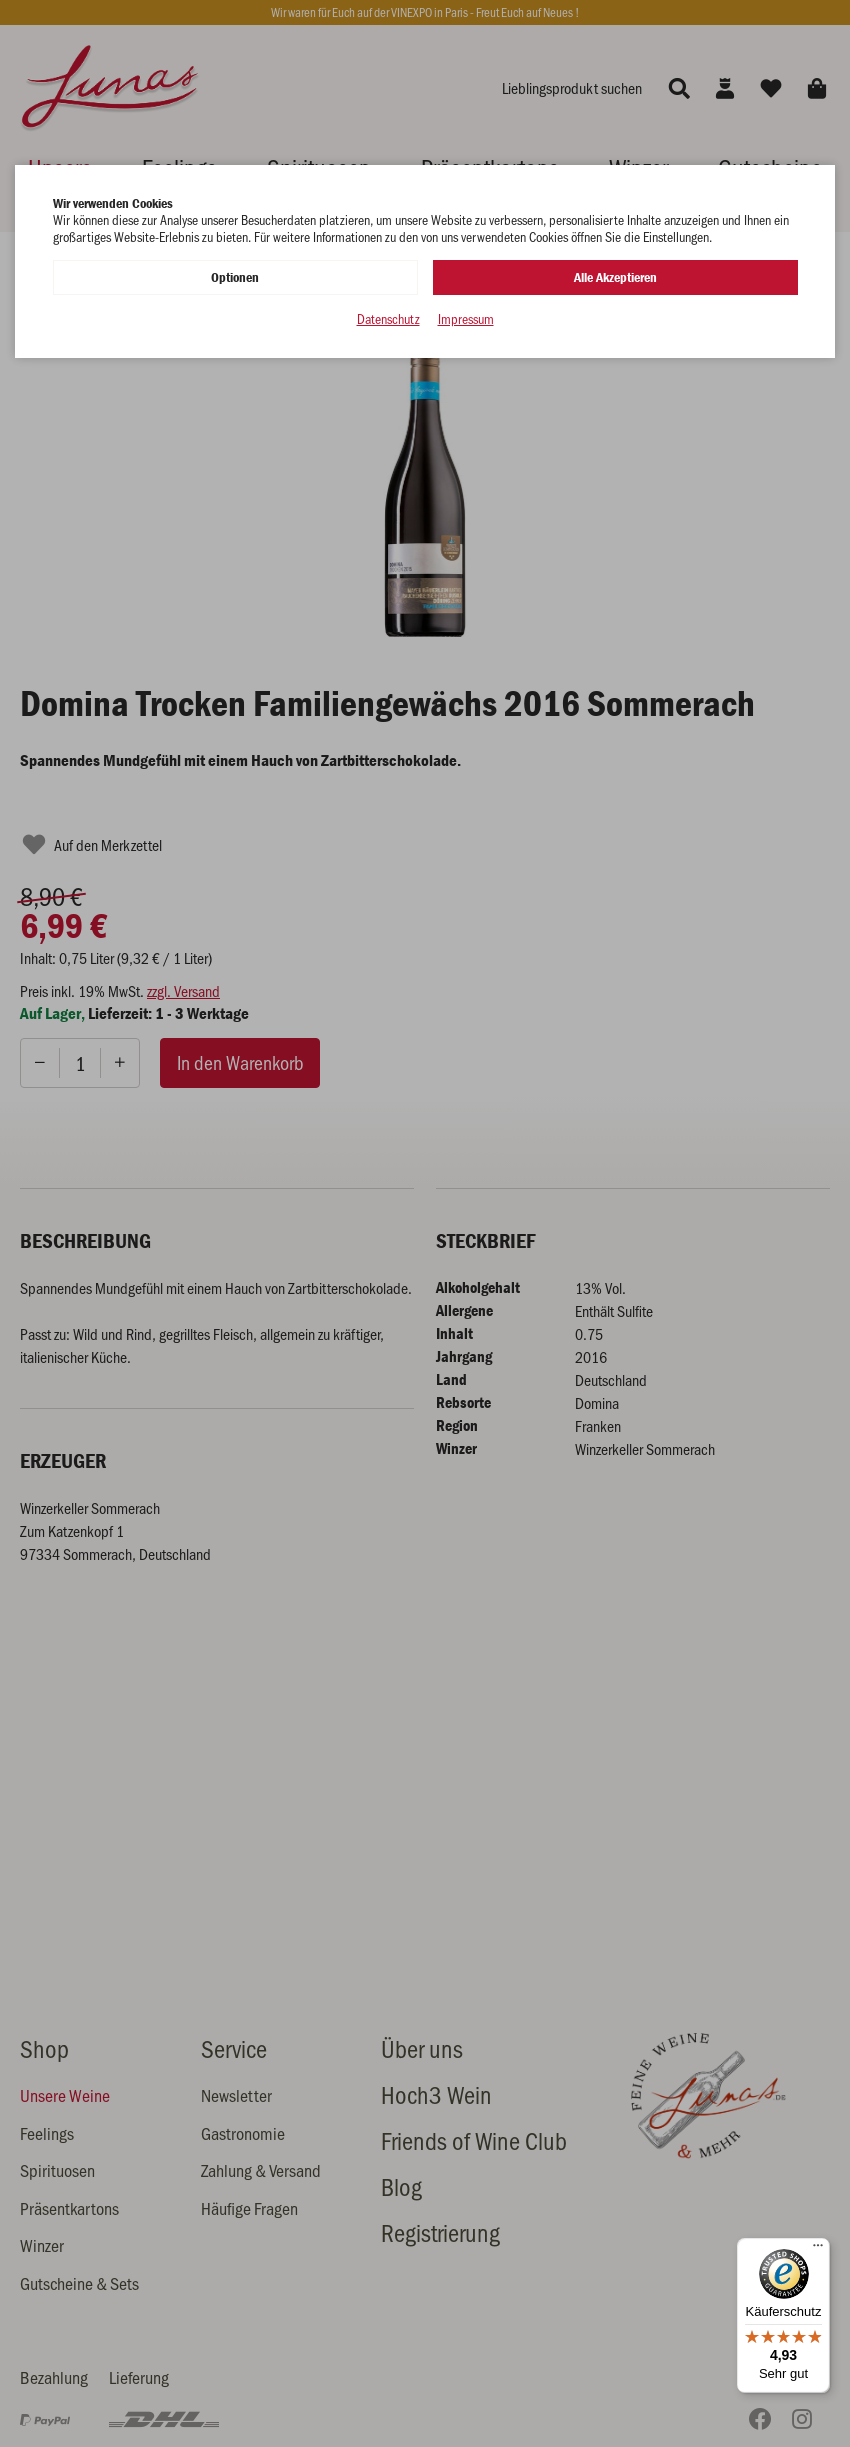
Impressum (466, 319)
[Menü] (818, 2250)
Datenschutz (388, 319)
